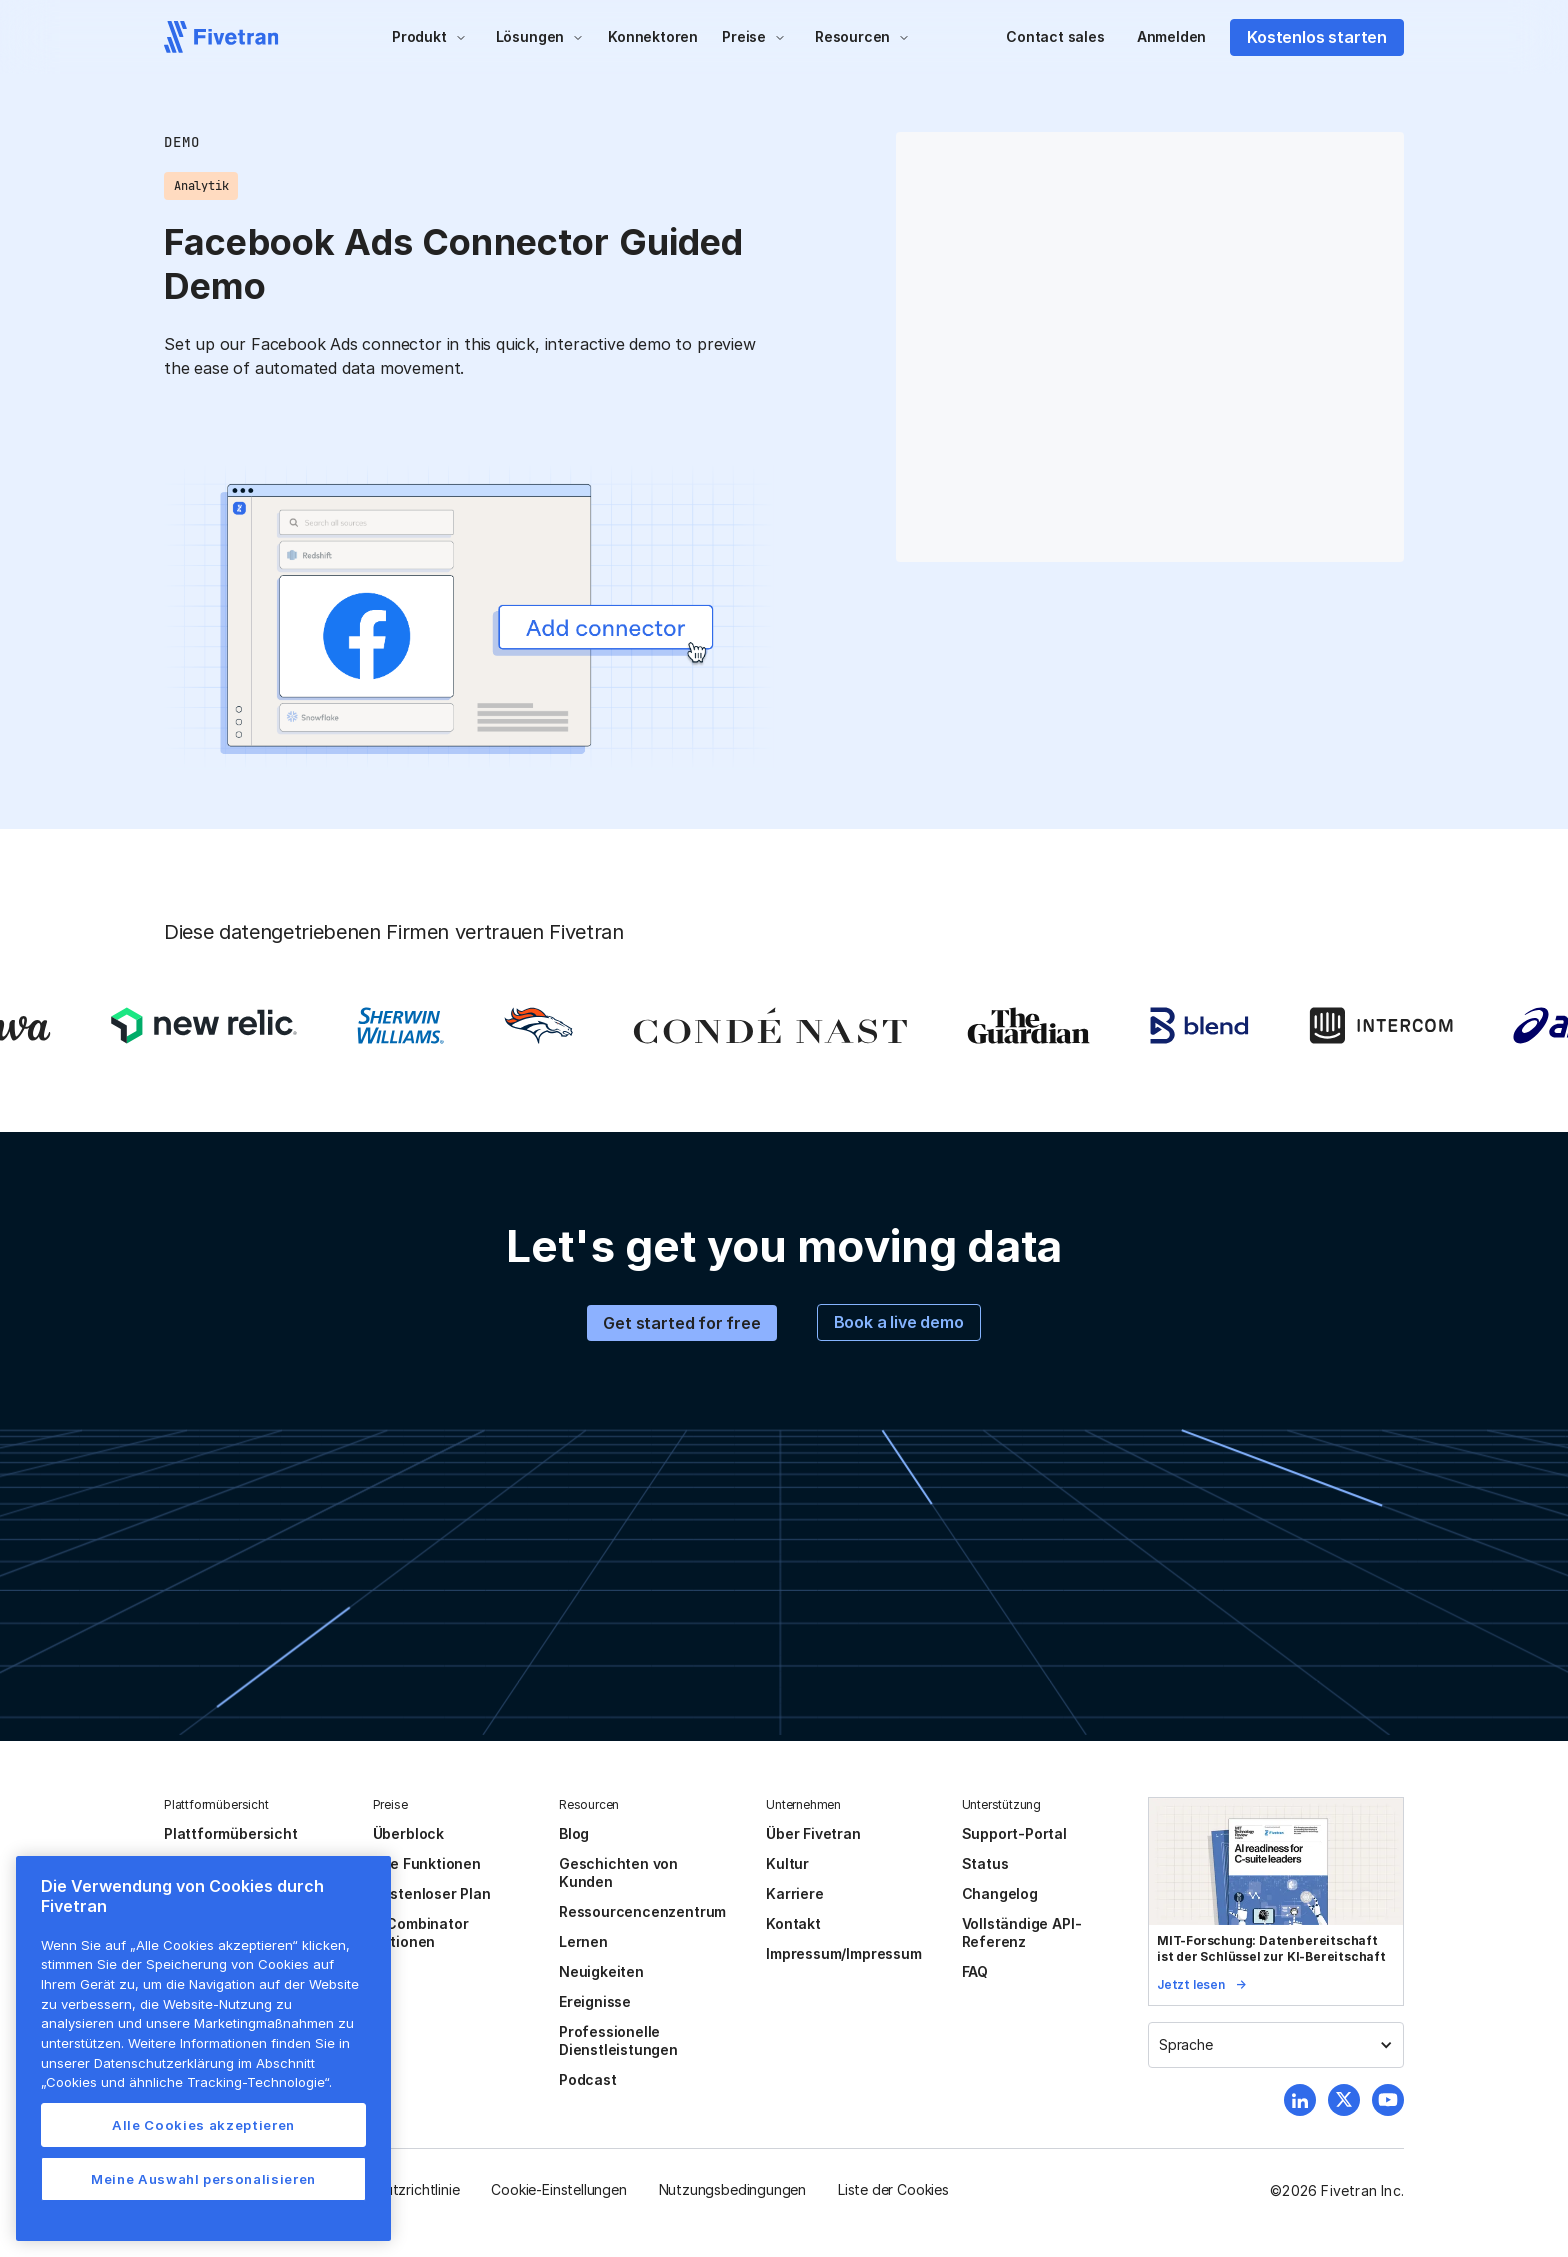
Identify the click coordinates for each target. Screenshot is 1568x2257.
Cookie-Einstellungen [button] (558, 2189)
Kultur (787, 1863)
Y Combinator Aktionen (421, 1932)
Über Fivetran (813, 1833)
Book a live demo (899, 1322)
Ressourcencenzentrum (642, 1911)
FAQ (975, 1971)
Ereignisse (595, 2001)
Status (985, 1863)
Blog (574, 1833)
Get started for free (681, 1323)
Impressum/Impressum (843, 1953)
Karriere (794, 1893)
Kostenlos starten (1317, 37)
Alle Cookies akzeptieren (203, 2125)
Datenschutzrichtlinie (391, 2189)
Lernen (583, 1941)
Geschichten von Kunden (618, 1872)
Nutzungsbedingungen (732, 2189)
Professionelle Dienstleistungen (618, 2040)
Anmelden (1171, 36)
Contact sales (1055, 36)
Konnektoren (653, 36)
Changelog (1000, 1893)
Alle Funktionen (427, 1863)
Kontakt (793, 1923)
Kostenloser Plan (432, 1893)
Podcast (588, 2079)
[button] (429, 37)
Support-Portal (1014, 1833)
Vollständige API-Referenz (1022, 1932)
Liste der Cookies (893, 2189)
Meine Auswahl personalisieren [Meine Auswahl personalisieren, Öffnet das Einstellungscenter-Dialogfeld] (203, 2179)
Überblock (408, 1833)
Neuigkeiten (601, 1971)
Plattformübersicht (231, 1833)
